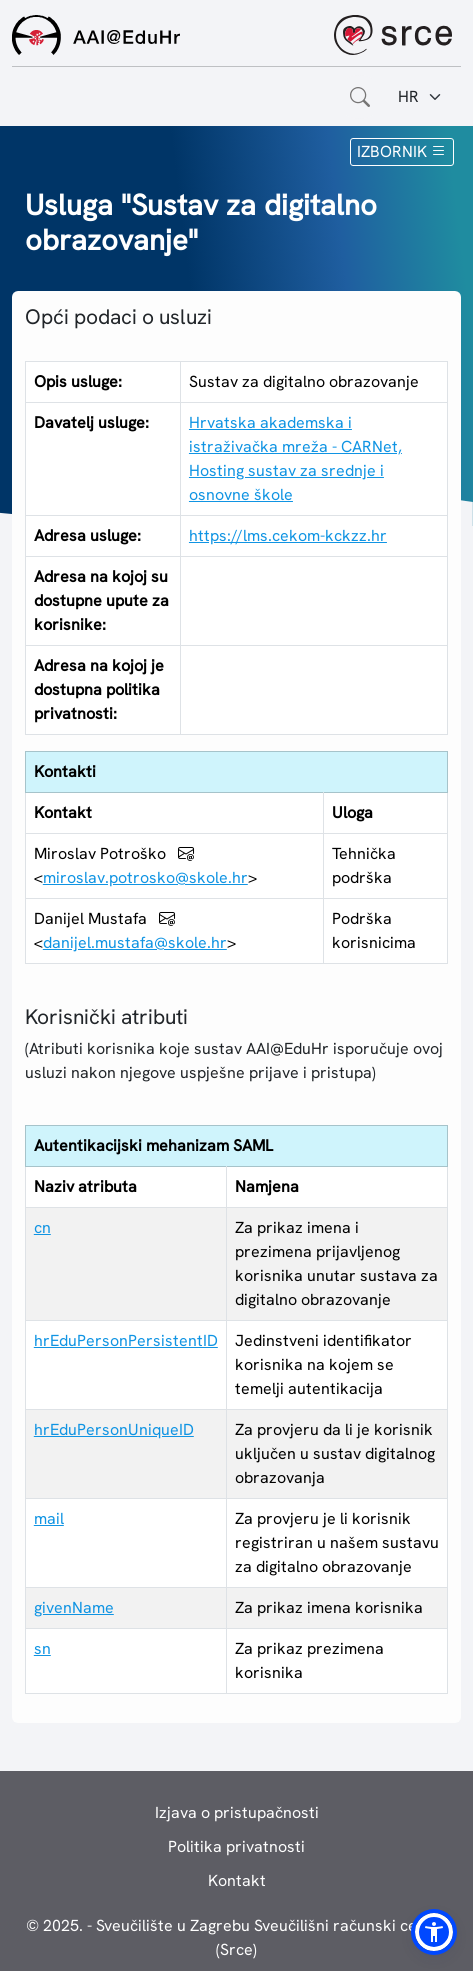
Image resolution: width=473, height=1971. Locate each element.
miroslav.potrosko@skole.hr (145, 877)
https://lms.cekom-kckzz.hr (288, 535)
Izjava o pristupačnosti (237, 1812)
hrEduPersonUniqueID (114, 1429)
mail (49, 1518)
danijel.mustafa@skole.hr (135, 942)
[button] (434, 1932)
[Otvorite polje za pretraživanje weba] (360, 97)
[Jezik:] (420, 97)
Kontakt (237, 1880)
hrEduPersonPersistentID (126, 1340)
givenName (74, 1607)
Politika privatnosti (236, 1846)
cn (42, 1227)
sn (42, 1648)
